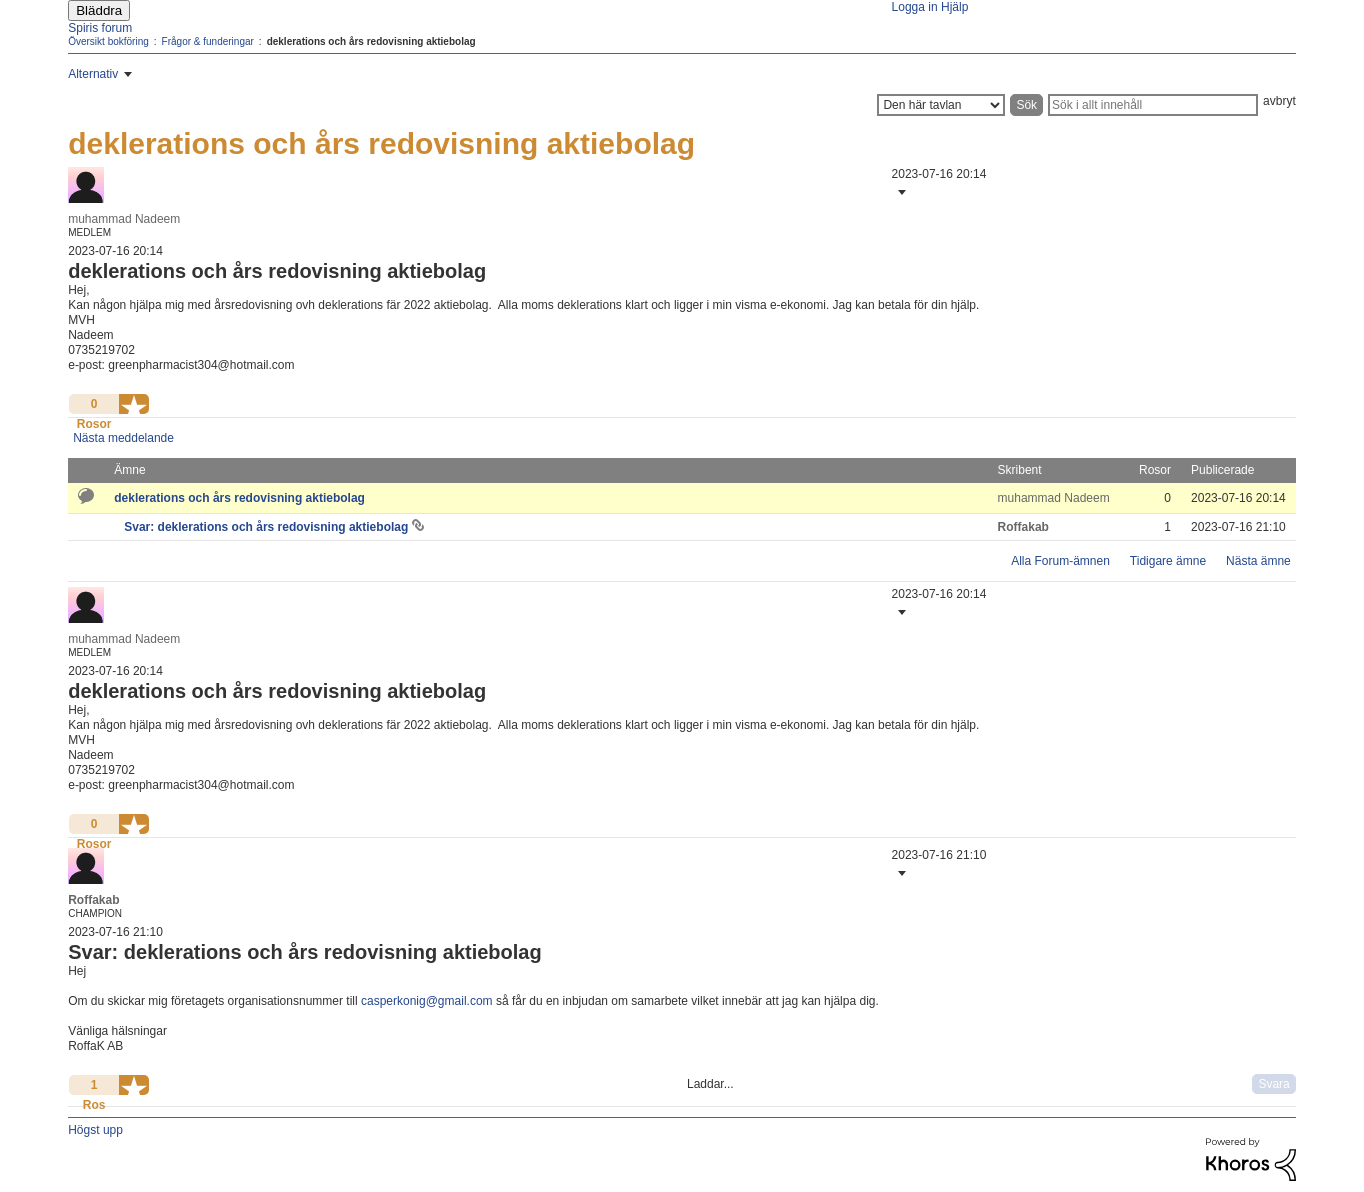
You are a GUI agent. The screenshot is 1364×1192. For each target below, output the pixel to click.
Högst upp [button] (95, 1130)
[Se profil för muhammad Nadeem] (124, 219)
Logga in (915, 7)
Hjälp (954, 7)
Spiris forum (100, 28)
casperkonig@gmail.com (427, 1001)
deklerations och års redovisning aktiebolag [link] (371, 41)
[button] (900, 192)
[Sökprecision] (941, 105)
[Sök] (1153, 105)
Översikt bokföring (108, 41)
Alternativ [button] (93, 74)
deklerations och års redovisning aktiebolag (239, 498)
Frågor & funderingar (208, 41)
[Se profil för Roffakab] (1023, 527)
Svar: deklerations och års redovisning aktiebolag (267, 527)
